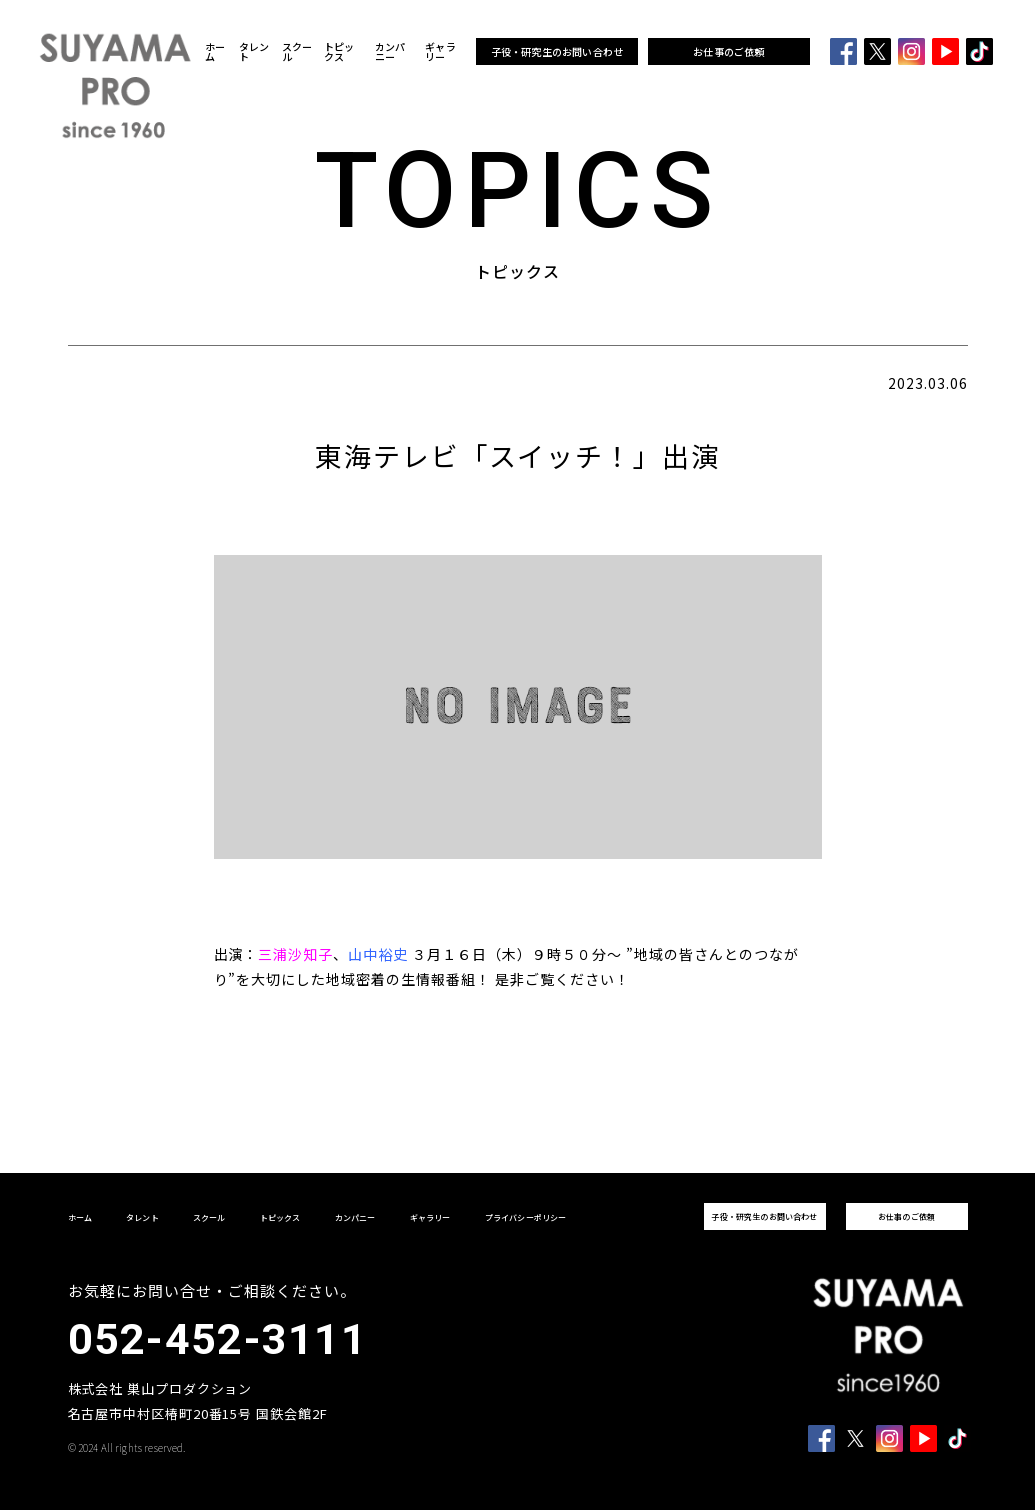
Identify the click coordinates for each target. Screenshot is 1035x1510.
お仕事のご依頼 (728, 51)
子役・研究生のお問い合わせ (557, 51)
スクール (297, 52)
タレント (254, 52)
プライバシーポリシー (526, 1217)
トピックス (339, 52)
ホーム (215, 52)
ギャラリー (440, 52)
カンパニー (390, 52)
